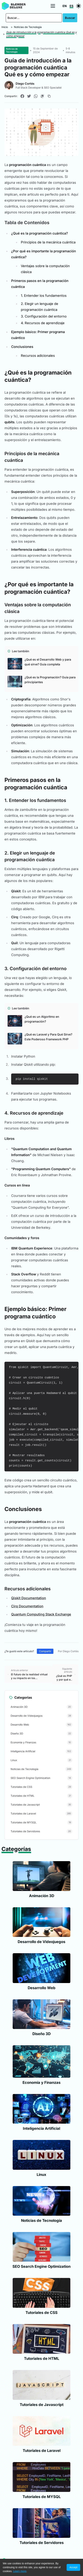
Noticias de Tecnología (28, 27)
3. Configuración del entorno (44, 316)
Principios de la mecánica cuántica (48, 242)
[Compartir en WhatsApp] (36, 96)
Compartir (45, 1651)
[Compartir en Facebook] (22, 96)
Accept (73, 2567)
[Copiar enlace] (49, 96)
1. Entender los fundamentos (44, 296)
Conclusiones (22, 347)
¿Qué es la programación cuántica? (39, 233)
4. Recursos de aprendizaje (43, 323)
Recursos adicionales (38, 356)
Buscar (70, 18)
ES (71, 6)
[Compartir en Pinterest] (42, 96)
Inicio (4, 27)
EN (65, 6)
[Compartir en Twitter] (29, 96)
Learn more (19, 2571)
